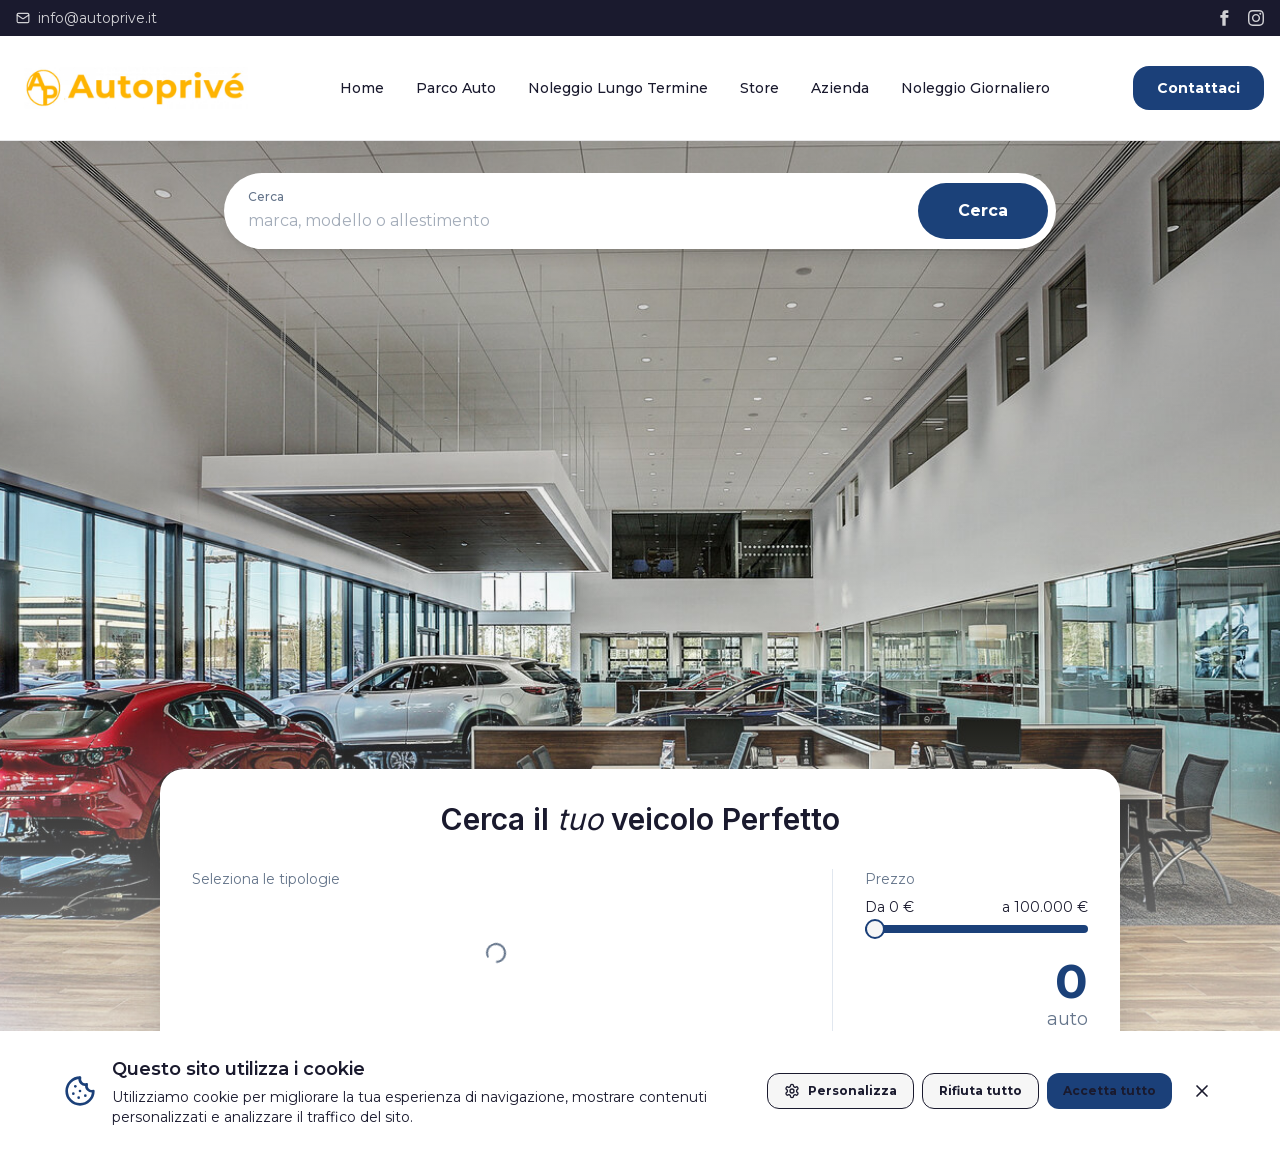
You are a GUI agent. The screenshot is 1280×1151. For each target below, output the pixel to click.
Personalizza (840, 1091)
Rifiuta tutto (980, 1090)
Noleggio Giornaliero (975, 88)
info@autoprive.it (86, 18)
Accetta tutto (1109, 1090)
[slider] (875, 929)
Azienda (840, 88)
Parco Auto (456, 88)
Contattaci (1198, 88)
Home (362, 88)
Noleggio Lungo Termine (618, 88)
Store (759, 88)
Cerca (983, 210)
